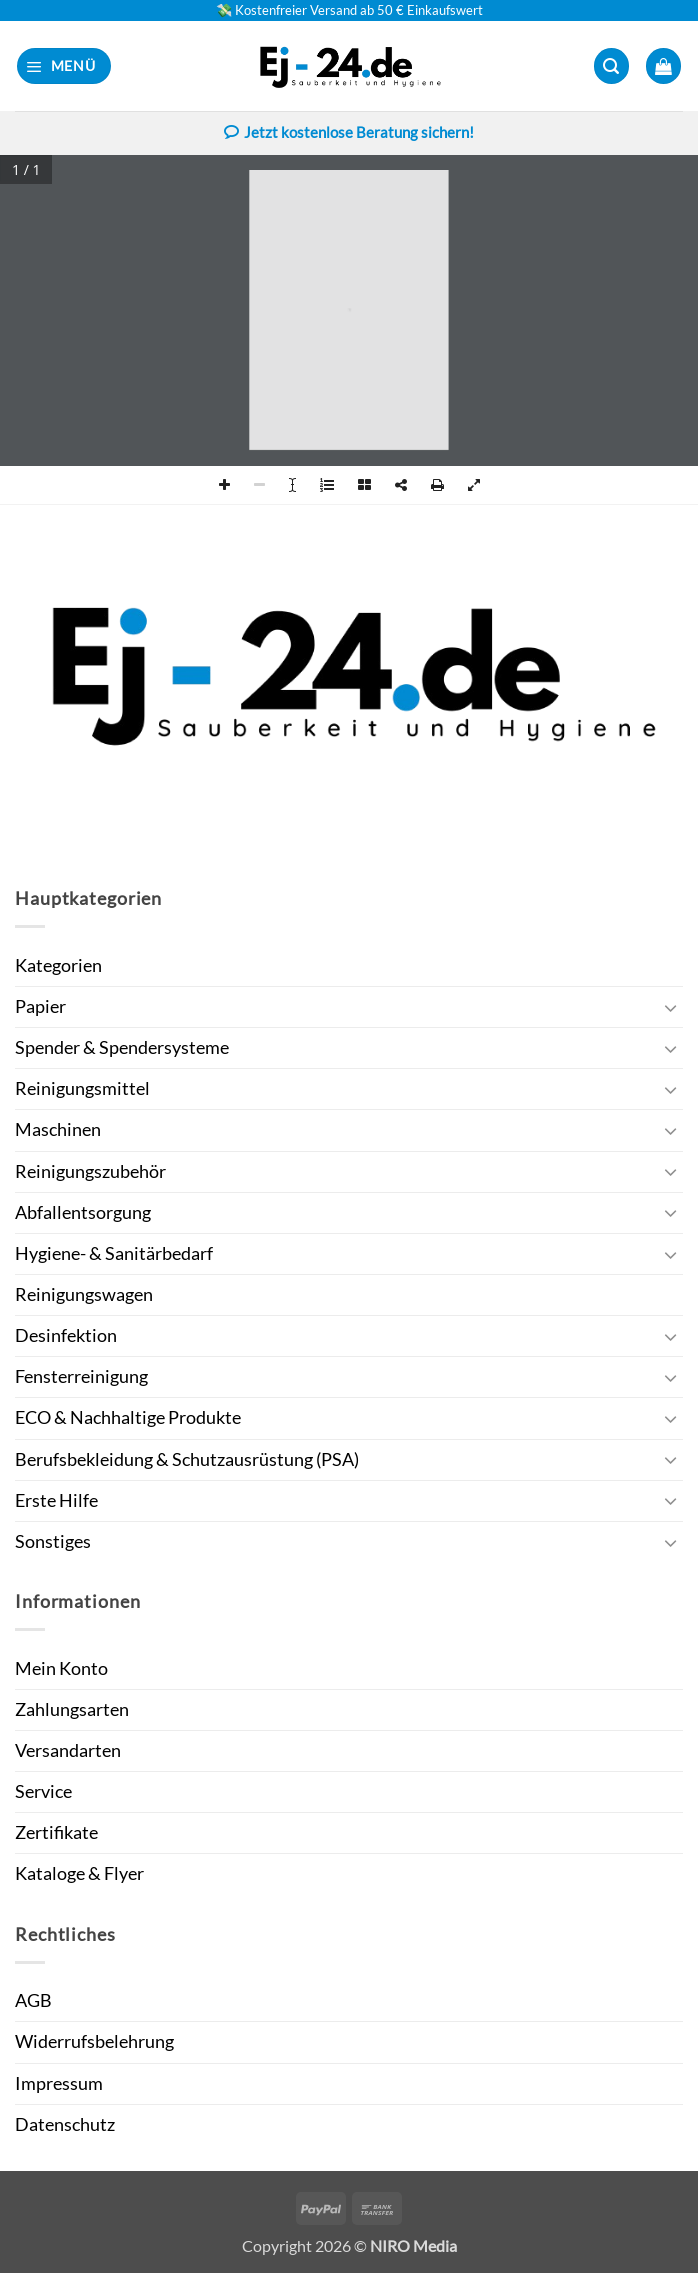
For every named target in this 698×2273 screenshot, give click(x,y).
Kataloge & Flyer (79, 1873)
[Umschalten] (671, 1007)
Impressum (59, 2083)
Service (43, 1791)
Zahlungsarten (72, 1709)
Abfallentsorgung (83, 1212)
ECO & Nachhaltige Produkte (128, 1417)
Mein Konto (61, 1668)
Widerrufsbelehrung (94, 2041)
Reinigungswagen (84, 1294)
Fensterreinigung (81, 1376)
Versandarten (68, 1750)
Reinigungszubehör (90, 1171)
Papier (40, 1006)
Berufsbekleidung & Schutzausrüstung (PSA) (187, 1459)
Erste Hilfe (56, 1500)
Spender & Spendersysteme (122, 1047)
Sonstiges (53, 1541)
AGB (33, 2000)
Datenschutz (65, 2124)
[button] (64, 66)
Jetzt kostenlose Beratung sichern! (349, 134)
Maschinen (58, 1129)
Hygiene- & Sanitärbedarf (114, 1253)
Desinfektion (66, 1335)
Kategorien (58, 965)
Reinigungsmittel (82, 1088)
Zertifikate (56, 1832)
